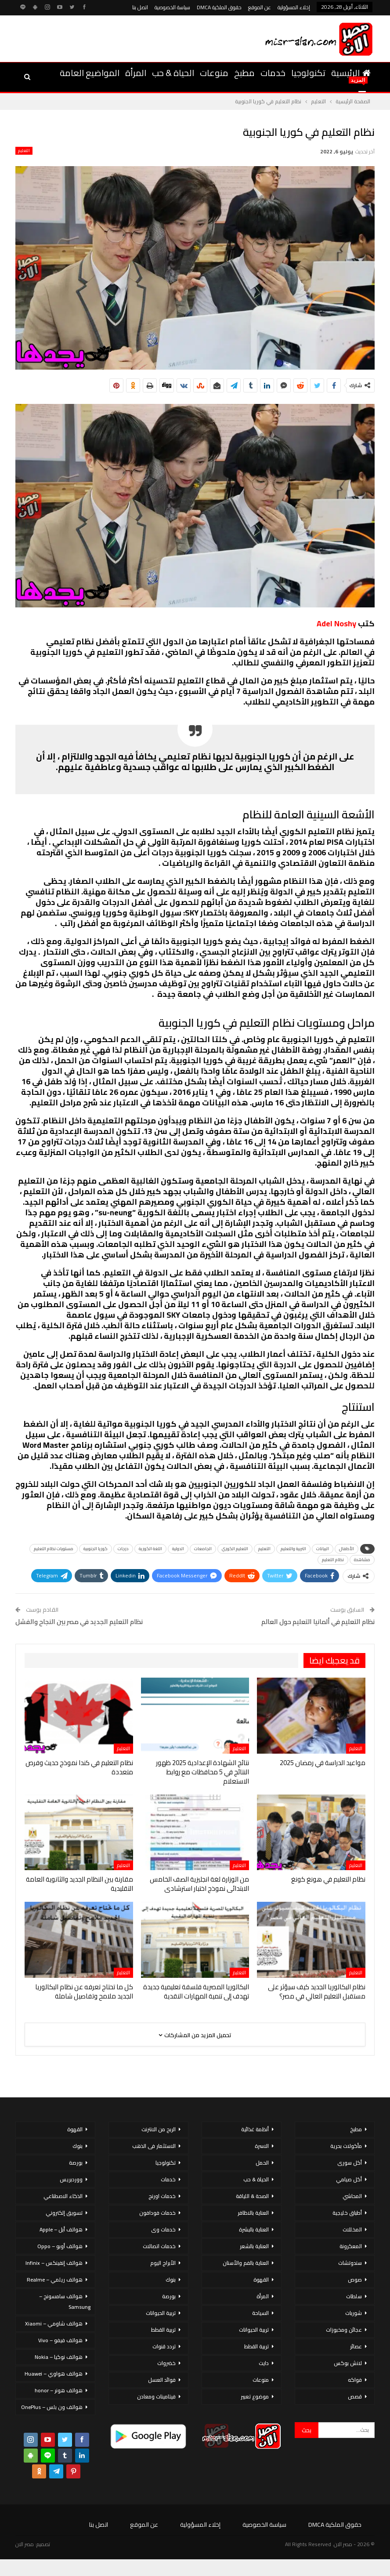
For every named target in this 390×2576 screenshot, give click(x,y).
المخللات (352, 2229)
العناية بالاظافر (253, 2213)
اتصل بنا (140, 7)
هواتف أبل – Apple (61, 2229)
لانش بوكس (348, 2363)
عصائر (356, 2346)
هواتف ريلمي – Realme (55, 2279)
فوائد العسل (162, 2380)
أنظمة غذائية (255, 2129)
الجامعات (203, 1548)
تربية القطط (256, 2346)
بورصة (169, 2296)
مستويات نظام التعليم (53, 1548)
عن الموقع (259, 7)
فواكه (355, 2380)
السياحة (260, 2313)
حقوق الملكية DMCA (219, 7)
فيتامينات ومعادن (156, 2396)
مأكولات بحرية (346, 2146)
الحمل (262, 2163)
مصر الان (24, 2544)
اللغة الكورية (150, 1548)
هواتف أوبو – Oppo (60, 2246)
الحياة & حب (173, 73)
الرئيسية (351, 73)
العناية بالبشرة (254, 2229)
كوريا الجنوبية (95, 1548)
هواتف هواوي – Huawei (54, 2374)
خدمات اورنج (162, 2196)
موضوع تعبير (255, 2396)
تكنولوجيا (308, 73)
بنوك (171, 2279)
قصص (355, 2396)
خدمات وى (163, 2229)
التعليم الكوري (235, 1548)
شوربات (353, 2313)
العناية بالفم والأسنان (246, 2263)
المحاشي (352, 2196)
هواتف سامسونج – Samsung (64, 2301)
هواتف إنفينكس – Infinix (54, 2263)
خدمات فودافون (157, 2213)
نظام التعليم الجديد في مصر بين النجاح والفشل (79, 1621)
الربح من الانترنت (158, 2129)
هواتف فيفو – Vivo (60, 2340)
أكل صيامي (349, 2179)
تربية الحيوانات (254, 2330)
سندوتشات (350, 2263)
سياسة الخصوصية (172, 7)
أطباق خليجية (347, 2213)
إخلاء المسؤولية (294, 7)
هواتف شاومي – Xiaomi (54, 2323)
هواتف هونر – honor (59, 2390)
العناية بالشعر (254, 2246)
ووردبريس (71, 2179)
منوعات (214, 73)
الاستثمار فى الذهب (154, 2146)
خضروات (166, 2363)
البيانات (322, 1548)
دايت (264, 2363)
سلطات (354, 2296)
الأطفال (346, 1548)
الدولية (178, 1548)
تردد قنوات (164, 2346)
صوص (355, 2279)
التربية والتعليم (293, 1548)
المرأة (135, 73)
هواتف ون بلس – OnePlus (52, 2407)
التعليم (24, 151)
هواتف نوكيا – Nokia (59, 2357)
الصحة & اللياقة (252, 2196)
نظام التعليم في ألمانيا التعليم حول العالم (318, 1621)
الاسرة (262, 2146)
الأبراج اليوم (163, 2263)
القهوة (261, 2279)
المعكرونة (350, 2246)
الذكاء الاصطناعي (63, 2196)
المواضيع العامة (89, 73)
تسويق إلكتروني (64, 2213)
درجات (123, 1548)
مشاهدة (362, 1559)
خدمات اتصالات (159, 2246)
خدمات (272, 73)
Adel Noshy (336, 623)
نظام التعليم (333, 1559)
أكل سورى (349, 2163)
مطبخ (244, 73)
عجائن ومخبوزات (344, 2330)
